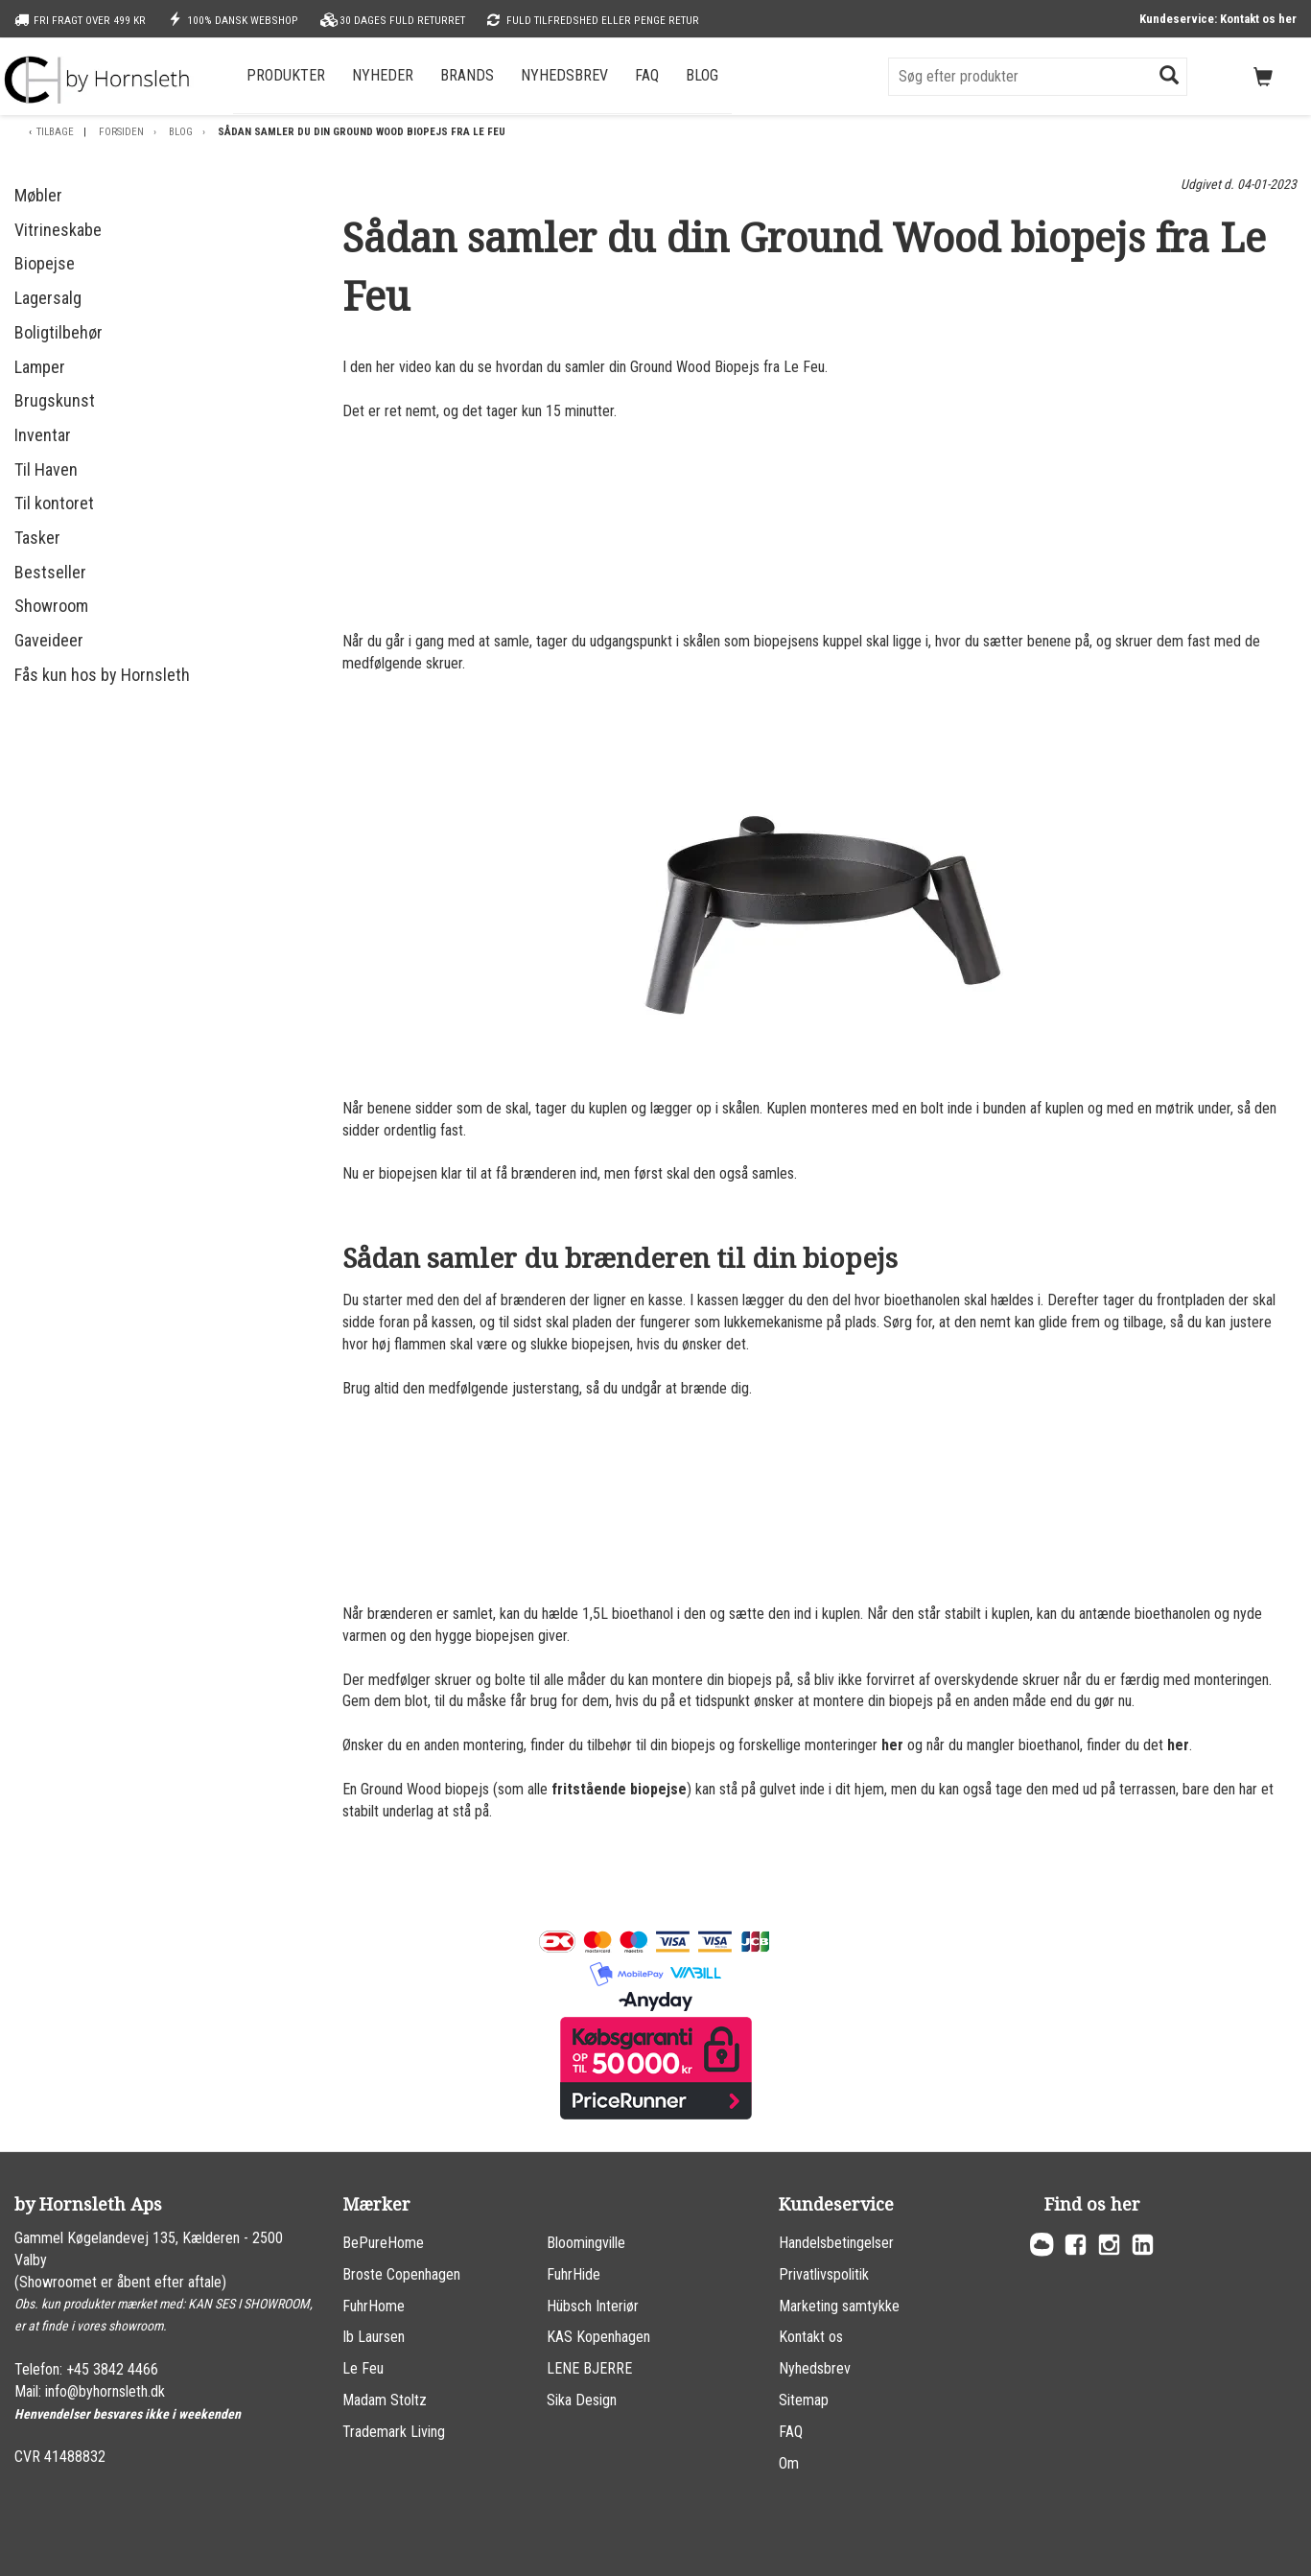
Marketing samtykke (839, 2306)
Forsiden (121, 132)
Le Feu (363, 2368)
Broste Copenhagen (401, 2274)
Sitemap (804, 2400)
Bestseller (50, 572)
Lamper (39, 367)
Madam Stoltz (384, 2400)
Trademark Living (393, 2432)
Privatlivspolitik (824, 2274)
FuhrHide (573, 2274)
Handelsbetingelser (836, 2243)
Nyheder (382, 75)
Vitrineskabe (58, 230)
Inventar (42, 435)
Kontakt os (811, 2337)
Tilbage (55, 132)
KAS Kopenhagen (598, 2337)
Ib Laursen (373, 2337)
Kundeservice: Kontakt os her (1218, 19)
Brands (467, 75)
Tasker (37, 537)
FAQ (647, 75)
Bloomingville (586, 2243)
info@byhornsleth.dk (105, 2391)
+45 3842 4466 (112, 2369)
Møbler (38, 195)
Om (789, 2463)
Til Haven (46, 469)
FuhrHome (373, 2306)
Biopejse (44, 263)
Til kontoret (54, 503)
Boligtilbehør (58, 332)
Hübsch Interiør (593, 2306)
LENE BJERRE (589, 2368)
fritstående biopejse (619, 1789)
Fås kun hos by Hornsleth (102, 675)
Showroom (51, 606)
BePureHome (383, 2243)
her (892, 1745)
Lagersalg (48, 298)
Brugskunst (54, 400)
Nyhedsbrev (564, 75)
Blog (702, 75)
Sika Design (582, 2400)
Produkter (285, 75)
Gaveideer (48, 640)
